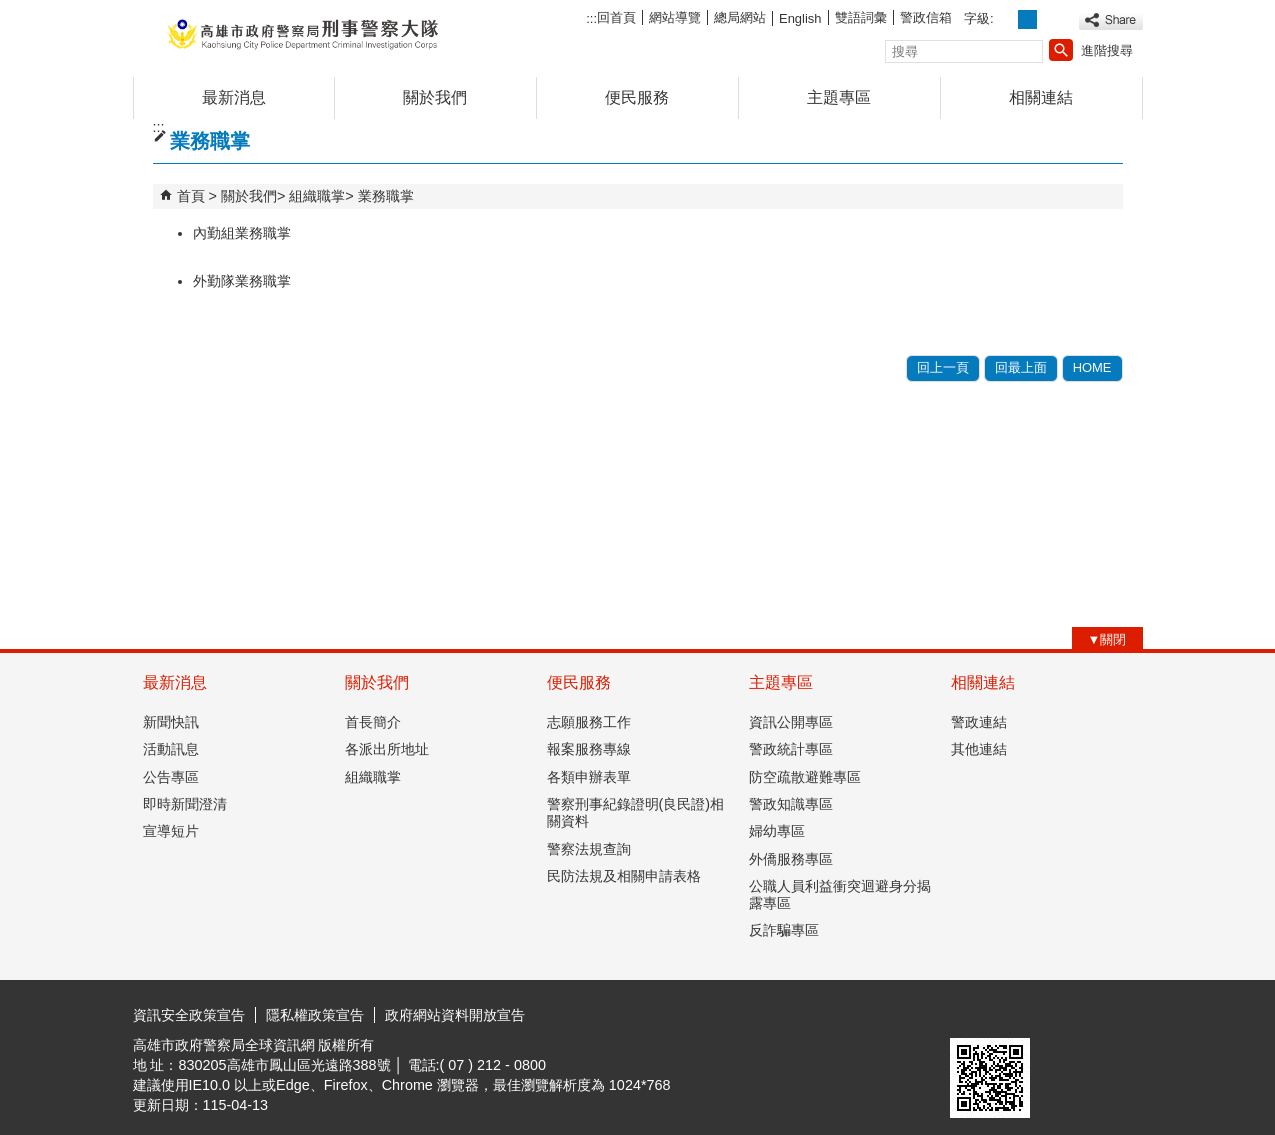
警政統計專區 (791, 749)
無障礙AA (1070, 1014)
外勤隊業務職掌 (242, 281)
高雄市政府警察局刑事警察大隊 (302, 33)
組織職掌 (317, 196)
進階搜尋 (1107, 50)
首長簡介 (373, 722)
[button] (1061, 50)
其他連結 (979, 749)
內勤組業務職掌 (242, 233)
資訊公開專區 (791, 722)
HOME (1092, 367)
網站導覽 (675, 17)
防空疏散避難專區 (805, 777)
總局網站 (740, 17)
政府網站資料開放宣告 (455, 1015)
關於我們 (435, 97)
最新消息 (234, 97)
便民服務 (637, 97)
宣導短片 (171, 831)
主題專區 (839, 97)
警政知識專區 (791, 804)
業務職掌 (386, 196)
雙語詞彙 (861, 17)
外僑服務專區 (791, 859)
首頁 (191, 196)
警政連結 (979, 722)
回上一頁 (943, 367)
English (800, 18)
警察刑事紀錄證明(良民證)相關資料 (636, 812)
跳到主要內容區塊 (10, 10)
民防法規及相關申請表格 (624, 876)
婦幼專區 (777, 831)
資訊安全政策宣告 (189, 1015)
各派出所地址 (387, 749)
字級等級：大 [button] (1049, 19)
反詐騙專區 (784, 930)
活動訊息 (171, 749)
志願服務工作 (589, 722)
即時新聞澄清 (185, 804)
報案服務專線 (589, 749)
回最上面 (1021, 367)
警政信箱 (926, 17)
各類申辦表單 (589, 777)
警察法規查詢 (589, 849)
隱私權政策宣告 (315, 1015)
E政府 (971, 1012)
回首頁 (616, 17)
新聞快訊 (171, 722)
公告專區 (171, 777)
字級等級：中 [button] (1027, 19)
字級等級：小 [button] (1005, 19)
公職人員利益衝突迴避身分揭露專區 (840, 894)
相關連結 (1041, 97)
